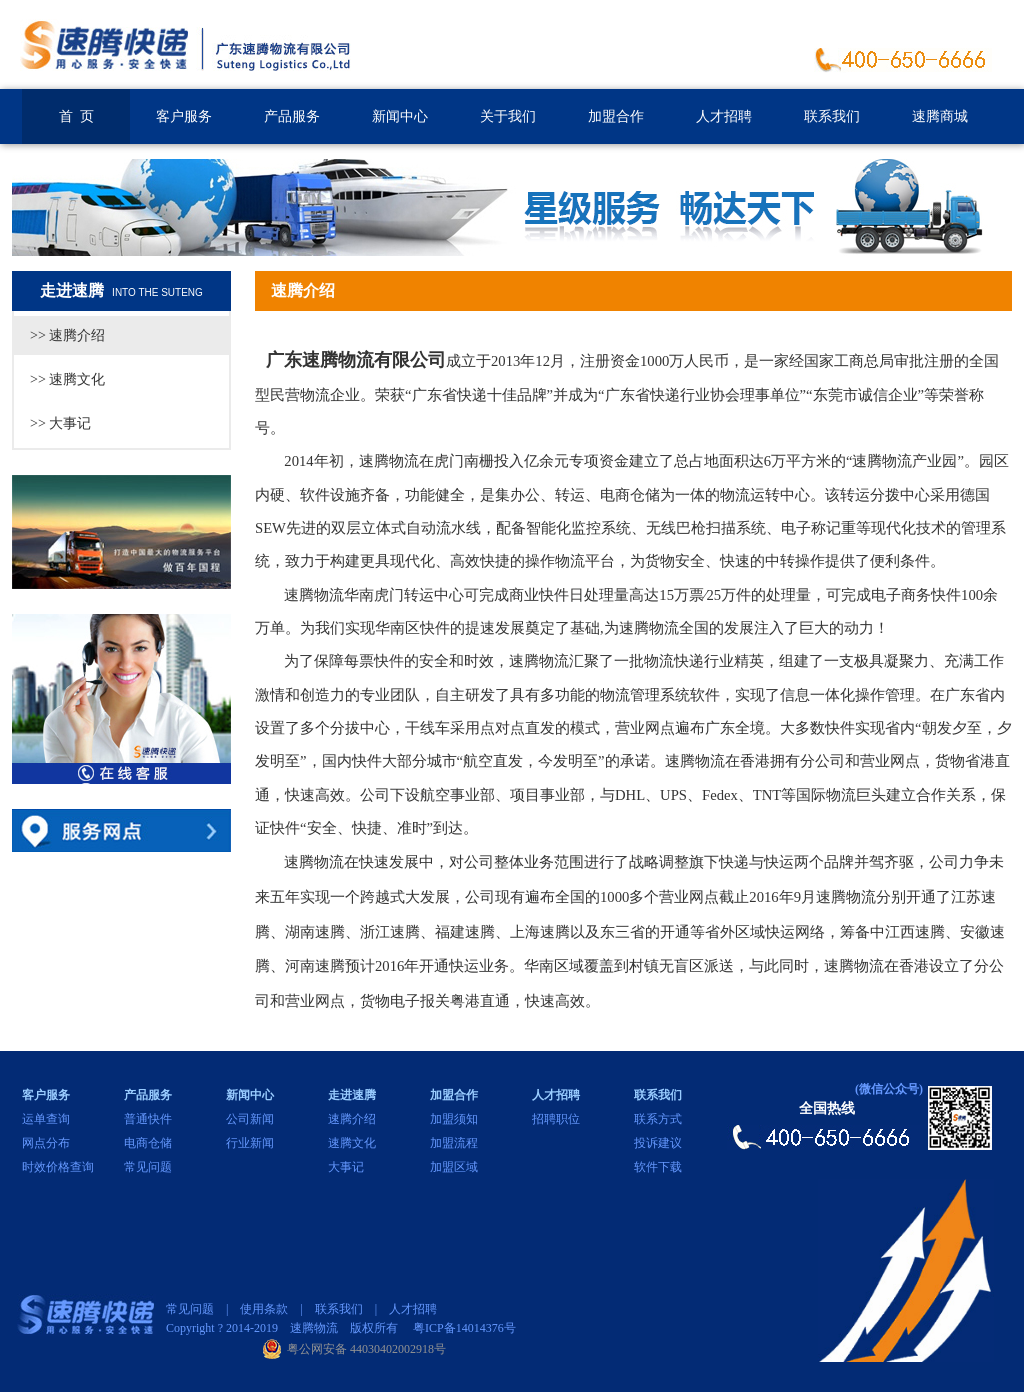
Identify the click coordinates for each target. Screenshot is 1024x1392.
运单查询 (46, 1119)
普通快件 (148, 1119)
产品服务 (292, 116)
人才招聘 (724, 116)
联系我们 (832, 116)
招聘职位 (556, 1119)
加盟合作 (616, 116)
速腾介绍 (352, 1119)
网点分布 (46, 1143)
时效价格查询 (58, 1167)
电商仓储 (148, 1143)
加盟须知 (454, 1119)
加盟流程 (454, 1143)
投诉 (646, 1143)
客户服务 (184, 116)
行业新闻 (250, 1143)
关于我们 (508, 116)
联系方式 (658, 1119)
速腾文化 (352, 1143)
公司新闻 (250, 1119)
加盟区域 (454, 1167)
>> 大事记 (60, 423)
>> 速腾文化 (67, 379)
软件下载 (658, 1167)
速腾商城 (940, 116)
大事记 (346, 1167)
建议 (670, 1143)
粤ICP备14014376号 (464, 1328)
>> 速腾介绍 (67, 335)
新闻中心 (400, 116)
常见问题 (148, 1167)
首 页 (76, 116)
